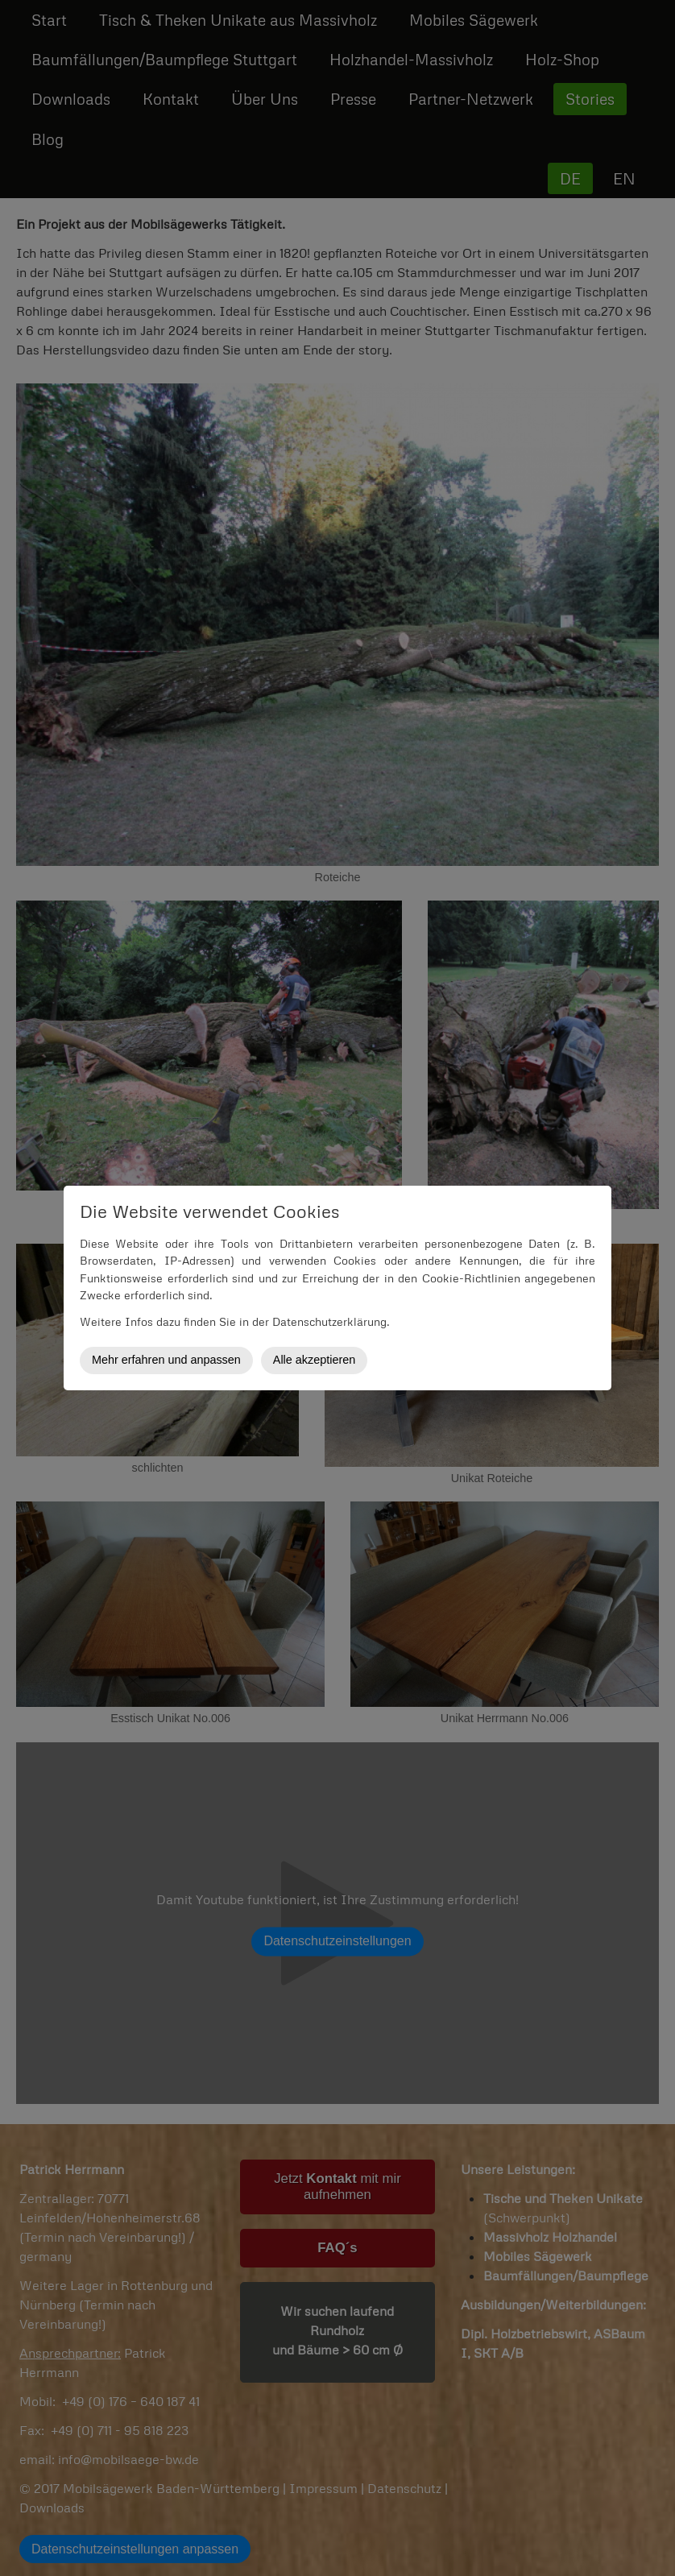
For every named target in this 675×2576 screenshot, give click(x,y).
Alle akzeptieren (314, 1359)
